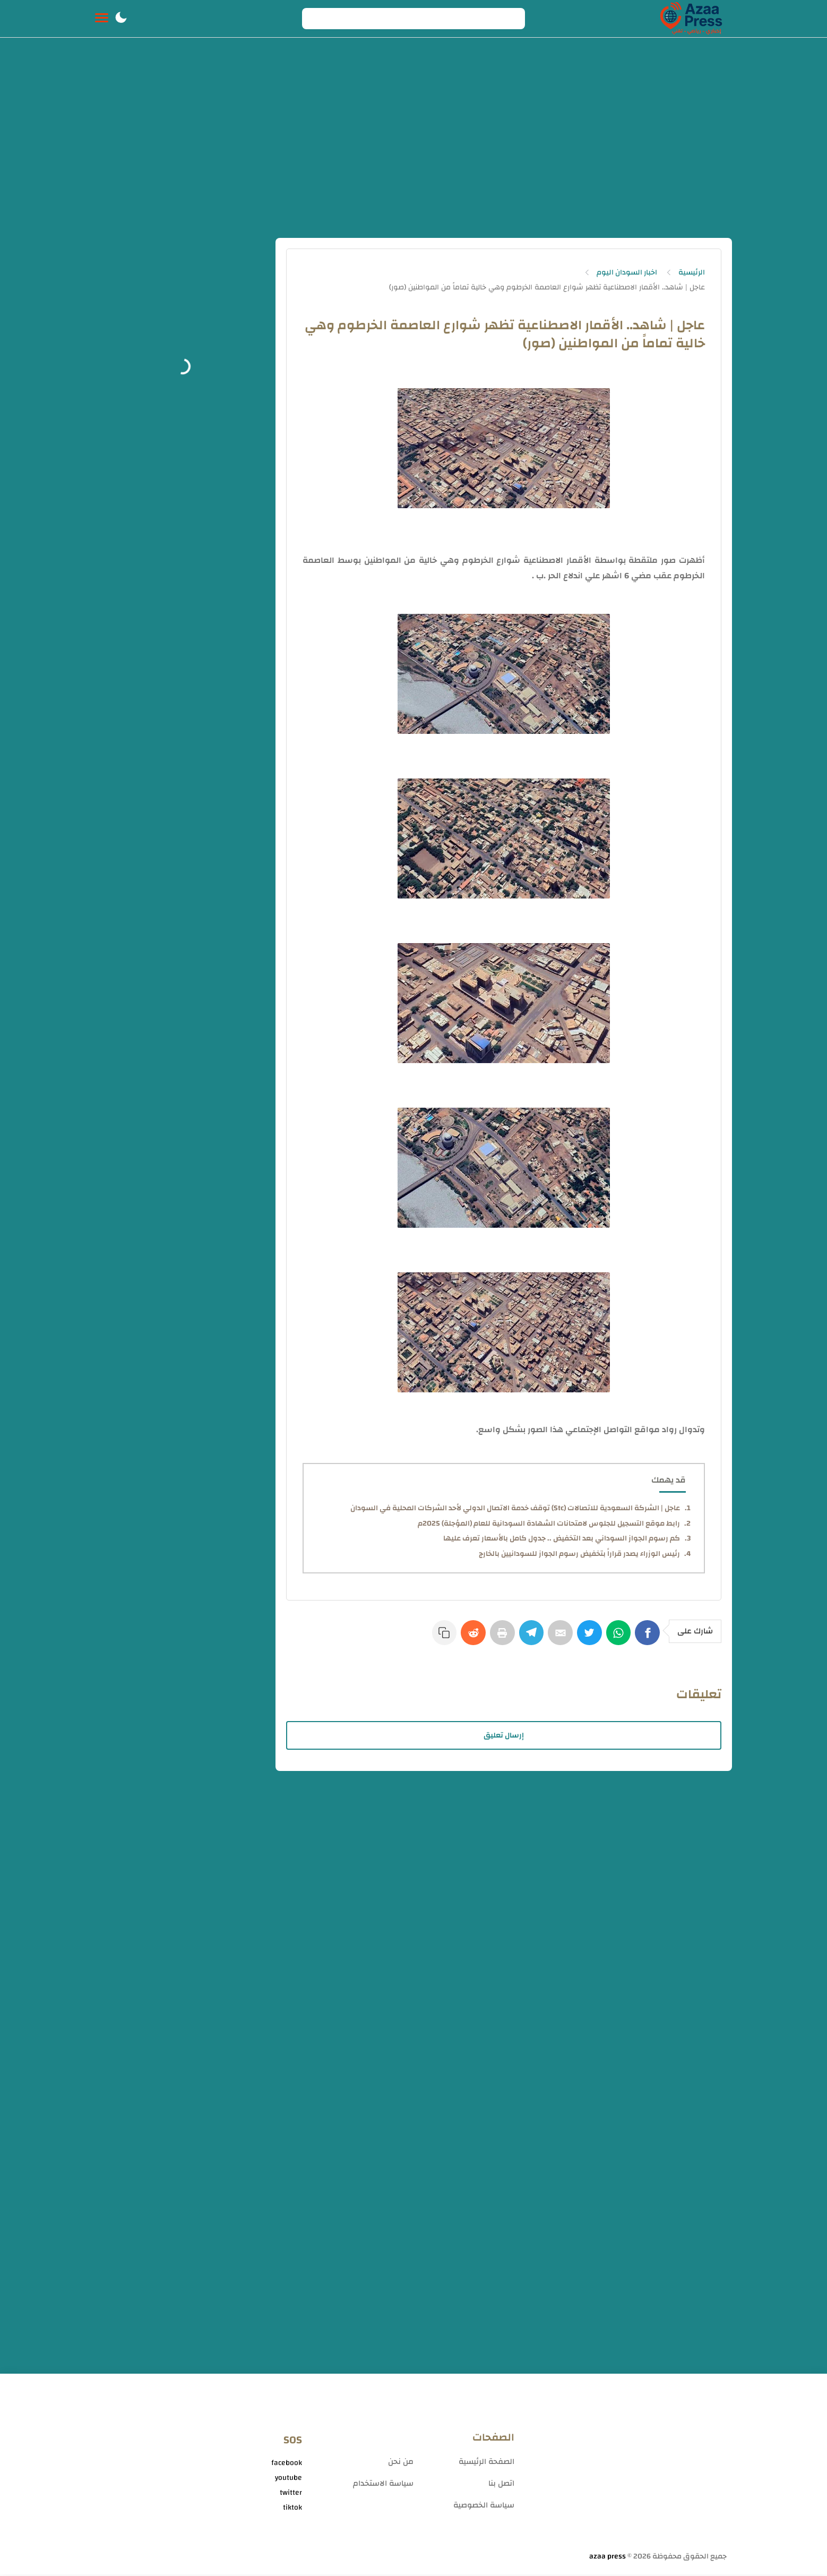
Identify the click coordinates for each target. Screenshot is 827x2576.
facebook (286, 2464)
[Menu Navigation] (101, 18)
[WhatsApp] (617, 1637)
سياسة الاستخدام (383, 2485)
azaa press (607, 2558)
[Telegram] (525, 1637)
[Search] (413, 18)
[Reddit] (463, 1637)
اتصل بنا (501, 2485)
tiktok (292, 2509)
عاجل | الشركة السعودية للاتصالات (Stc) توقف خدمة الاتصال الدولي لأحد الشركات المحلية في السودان (515, 1508)
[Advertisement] (413, 142)
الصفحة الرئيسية (486, 2463)
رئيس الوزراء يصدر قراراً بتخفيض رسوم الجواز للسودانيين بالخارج (579, 1554)
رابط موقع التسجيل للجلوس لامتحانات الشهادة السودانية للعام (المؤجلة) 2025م (549, 1523)
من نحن (400, 2463)
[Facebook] (648, 1637)
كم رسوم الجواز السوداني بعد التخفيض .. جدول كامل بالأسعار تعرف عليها (561, 1538)
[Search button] (316, 18)
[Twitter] (586, 1637)
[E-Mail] (555, 1637)
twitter (291, 2494)
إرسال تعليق (504, 1737)
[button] (121, 18)
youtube (288, 2479)
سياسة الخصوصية (483, 2507)
